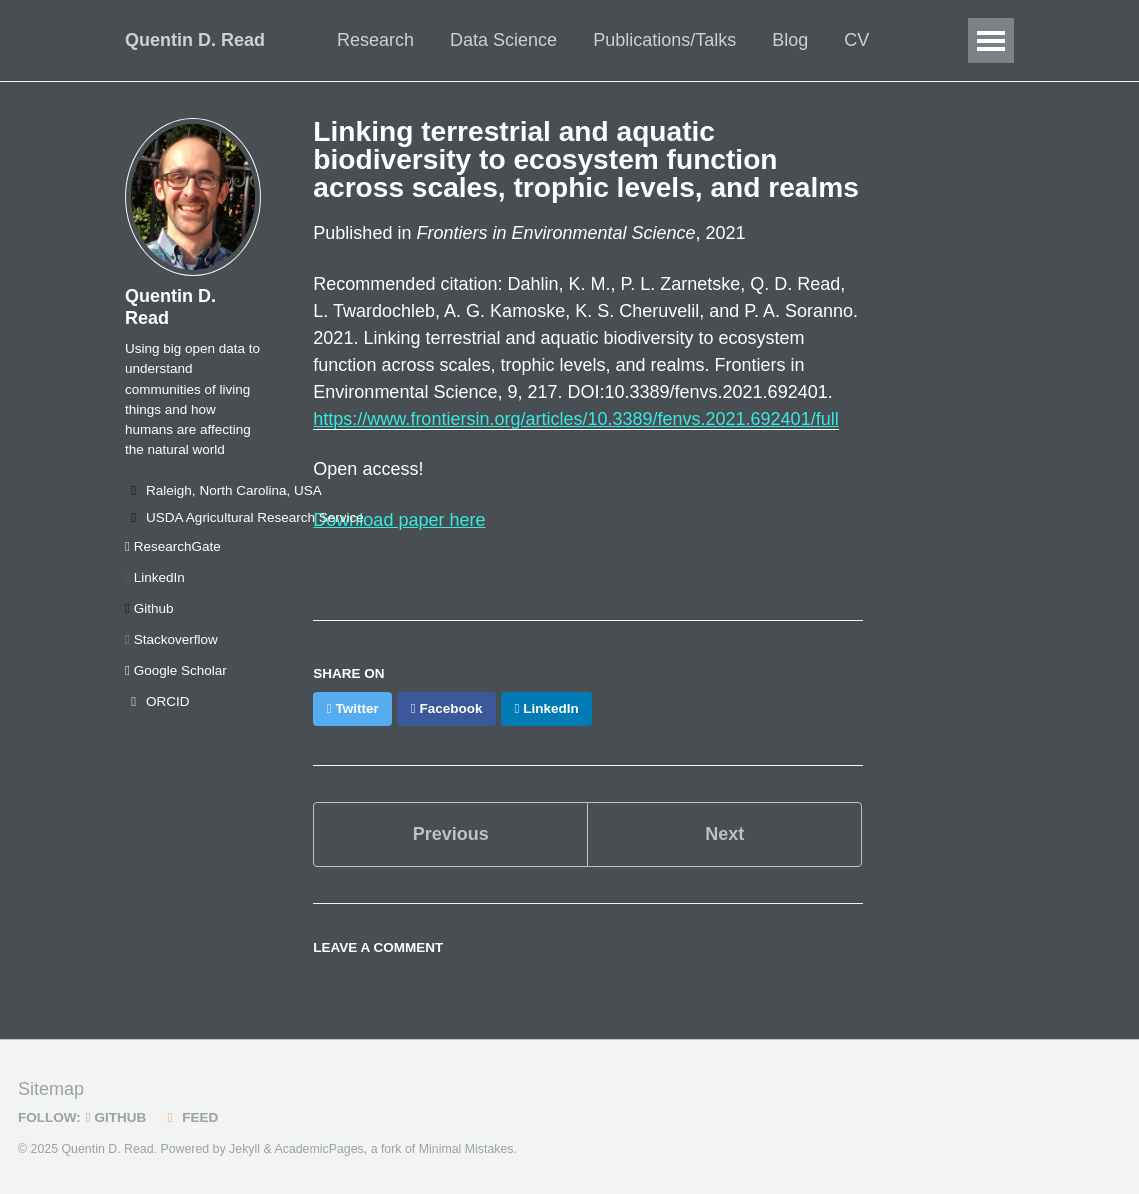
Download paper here (399, 520)
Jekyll (244, 1149)
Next (724, 834)
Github (149, 608)
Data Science (503, 40)
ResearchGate (173, 546)
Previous (451, 834)
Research (375, 40)
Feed (189, 1117)
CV (856, 40)
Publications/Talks (664, 40)
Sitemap (51, 1089)
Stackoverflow (171, 639)
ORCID (157, 701)
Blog (790, 40)
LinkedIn (155, 577)
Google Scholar (176, 670)
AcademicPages (318, 1149)
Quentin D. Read (195, 40)
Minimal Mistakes (466, 1149)
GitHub (116, 1117)
